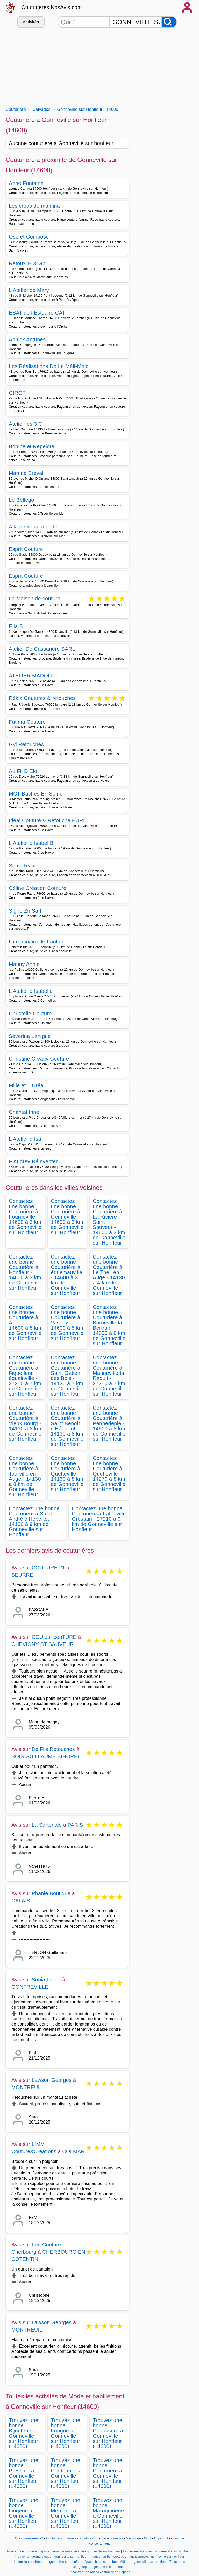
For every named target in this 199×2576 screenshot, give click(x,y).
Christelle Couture (30, 1013)
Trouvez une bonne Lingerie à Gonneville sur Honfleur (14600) (23, 2513)
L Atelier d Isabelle (31, 991)
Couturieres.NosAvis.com (52, 7)
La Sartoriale (47, 1825)
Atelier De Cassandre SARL (42, 649)
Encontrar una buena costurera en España (100, 2572)
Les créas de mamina (34, 206)
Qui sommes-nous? (29, 2538)
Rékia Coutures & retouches (42, 698)
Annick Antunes (27, 339)
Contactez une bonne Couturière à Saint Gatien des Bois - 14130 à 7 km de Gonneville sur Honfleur (67, 1376)
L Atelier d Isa (25, 1139)
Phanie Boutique (51, 1893)
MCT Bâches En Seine (36, 794)
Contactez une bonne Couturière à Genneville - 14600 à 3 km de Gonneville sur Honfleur (67, 1216)
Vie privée (133, 2538)
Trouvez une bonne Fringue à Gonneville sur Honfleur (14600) (65, 2433)
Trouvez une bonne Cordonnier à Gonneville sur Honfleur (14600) (66, 2473)
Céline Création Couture (37, 888)
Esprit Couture (26, 549)
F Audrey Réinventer (33, 1161)
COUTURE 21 (48, 1568)
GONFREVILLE (29, 1987)
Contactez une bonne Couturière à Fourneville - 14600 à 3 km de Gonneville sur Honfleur (25, 1216)
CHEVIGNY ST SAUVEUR (42, 1644)
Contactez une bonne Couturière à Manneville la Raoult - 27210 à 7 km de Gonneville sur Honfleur (109, 1376)
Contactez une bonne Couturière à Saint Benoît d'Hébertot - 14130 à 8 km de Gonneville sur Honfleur (67, 1426)
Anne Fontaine (26, 183)
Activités (31, 22)
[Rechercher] (169, 22)
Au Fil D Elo (23, 771)
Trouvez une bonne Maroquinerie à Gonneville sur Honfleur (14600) (108, 2513)
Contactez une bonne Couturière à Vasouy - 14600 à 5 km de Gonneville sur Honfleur (67, 1322)
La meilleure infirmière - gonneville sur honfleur (48, 2562)
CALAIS (20, 1901)
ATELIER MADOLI (31, 676)
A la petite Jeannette (33, 527)
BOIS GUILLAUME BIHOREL (46, 1756)
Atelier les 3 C (25, 424)
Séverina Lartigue (30, 1036)
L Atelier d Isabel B (31, 843)
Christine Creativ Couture (39, 1059)
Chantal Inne (24, 1112)
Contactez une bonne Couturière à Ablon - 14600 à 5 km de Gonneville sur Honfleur (25, 1322)
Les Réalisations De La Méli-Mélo (49, 366)
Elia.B (16, 626)
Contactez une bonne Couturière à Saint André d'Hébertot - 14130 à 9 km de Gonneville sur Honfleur (34, 1521)
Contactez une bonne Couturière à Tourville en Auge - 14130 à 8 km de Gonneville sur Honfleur (25, 1476)
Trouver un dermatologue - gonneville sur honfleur (51, 2556)
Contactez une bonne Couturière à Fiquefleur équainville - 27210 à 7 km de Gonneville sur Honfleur (25, 1376)
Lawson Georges (52, 2080)
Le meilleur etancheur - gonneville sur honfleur (157, 2551)
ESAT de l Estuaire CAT (37, 313)
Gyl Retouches (26, 744)
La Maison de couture (34, 598)
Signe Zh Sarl (25, 911)
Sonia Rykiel (24, 866)
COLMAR (73, 2151)
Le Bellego (21, 500)
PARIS (75, 1825)
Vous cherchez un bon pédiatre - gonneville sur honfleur (126, 2562)
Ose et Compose (29, 237)
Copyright (161, 2538)
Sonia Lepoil (46, 1979)
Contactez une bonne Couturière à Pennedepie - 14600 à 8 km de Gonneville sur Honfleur (109, 1423)
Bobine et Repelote (31, 446)
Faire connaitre (112, 2538)
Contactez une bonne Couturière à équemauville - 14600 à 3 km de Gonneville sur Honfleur (66, 1275)
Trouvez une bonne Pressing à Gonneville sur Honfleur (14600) (23, 2473)
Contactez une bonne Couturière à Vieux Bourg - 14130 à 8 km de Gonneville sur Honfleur (25, 1423)
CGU (147, 2538)
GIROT (17, 393)
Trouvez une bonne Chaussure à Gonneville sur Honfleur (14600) (108, 2433)
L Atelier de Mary (29, 290)
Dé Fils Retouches (53, 1749)
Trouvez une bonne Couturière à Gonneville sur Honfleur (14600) (107, 2473)
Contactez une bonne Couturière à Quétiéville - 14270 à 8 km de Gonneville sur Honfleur (109, 1473)
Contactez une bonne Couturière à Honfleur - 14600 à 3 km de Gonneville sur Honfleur (25, 1272)
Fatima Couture (27, 722)
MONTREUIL (26, 2087)
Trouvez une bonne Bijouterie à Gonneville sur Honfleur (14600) (23, 2433)
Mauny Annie (24, 964)
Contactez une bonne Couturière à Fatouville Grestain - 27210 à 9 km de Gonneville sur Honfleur (99, 1519)
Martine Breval (26, 473)
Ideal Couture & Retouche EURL (47, 820)
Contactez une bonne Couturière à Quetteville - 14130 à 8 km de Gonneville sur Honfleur (67, 1473)
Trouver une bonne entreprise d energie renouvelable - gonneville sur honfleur (63, 2551)
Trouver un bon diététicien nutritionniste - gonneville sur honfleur (137, 2556)
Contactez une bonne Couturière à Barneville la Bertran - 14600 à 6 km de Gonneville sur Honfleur (109, 1325)
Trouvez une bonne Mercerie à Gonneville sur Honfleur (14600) (65, 2513)
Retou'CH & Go (27, 263)
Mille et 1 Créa (26, 1085)
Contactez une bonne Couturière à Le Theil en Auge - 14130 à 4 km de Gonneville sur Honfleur (109, 1275)
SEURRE (22, 1575)
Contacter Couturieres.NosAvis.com (72, 2538)
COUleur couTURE (54, 1637)
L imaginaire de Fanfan (36, 942)
